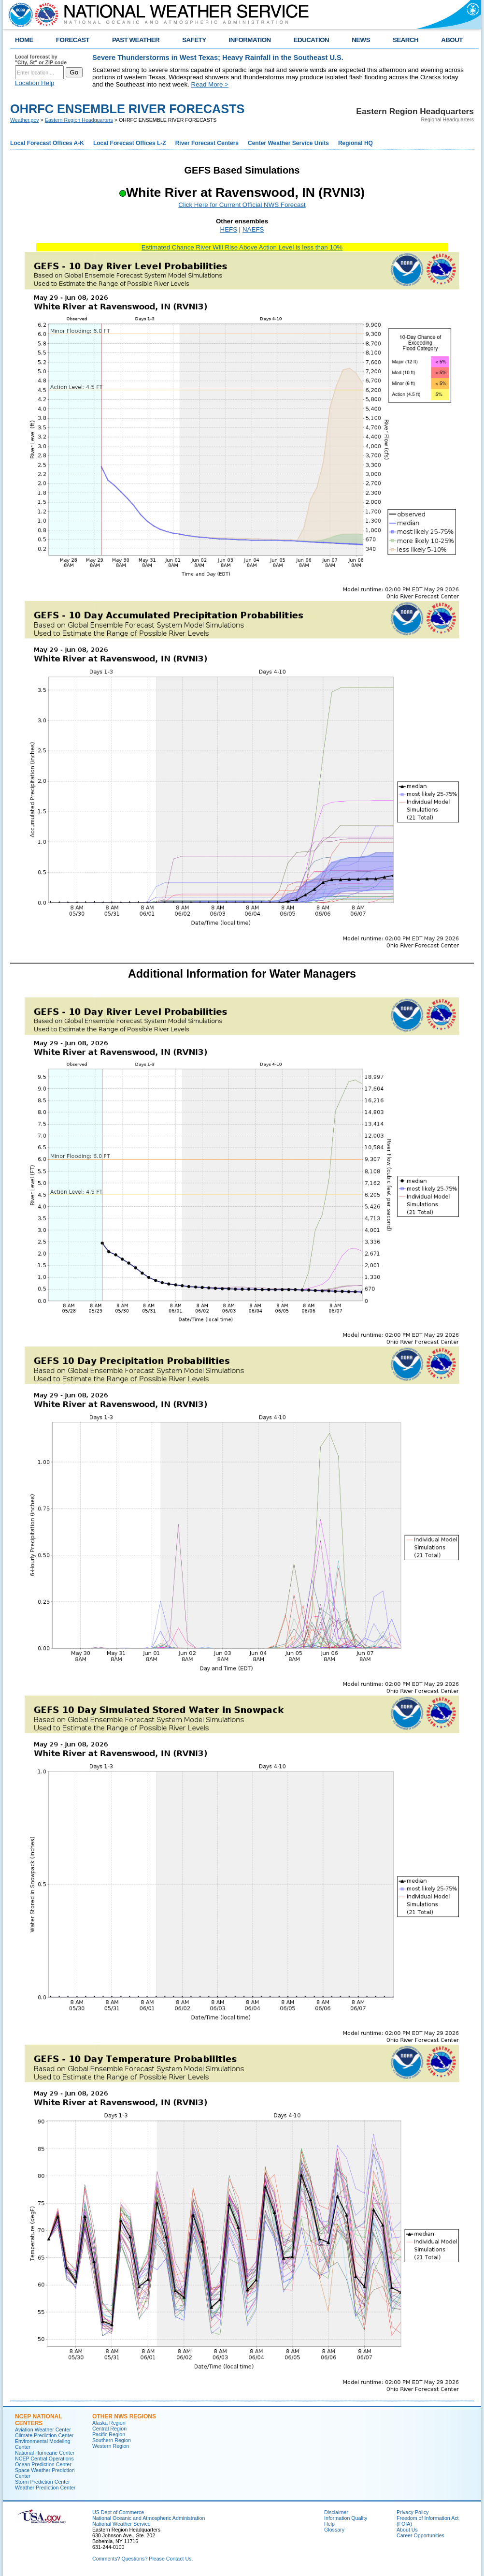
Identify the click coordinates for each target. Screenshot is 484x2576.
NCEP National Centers (38, 2420)
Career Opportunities (420, 2535)
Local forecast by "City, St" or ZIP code (41, 59)
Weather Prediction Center (45, 2487)
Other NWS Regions (124, 2416)
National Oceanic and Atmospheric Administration (148, 2518)
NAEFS (253, 229)
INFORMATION (250, 40)
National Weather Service (121, 2524)
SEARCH (405, 40)
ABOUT (452, 40)
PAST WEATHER (135, 40)
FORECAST (72, 40)
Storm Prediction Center (42, 2482)
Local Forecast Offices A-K (47, 143)
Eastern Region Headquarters (79, 120)
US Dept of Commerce (118, 2512)
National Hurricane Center (44, 2453)
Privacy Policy (412, 2512)
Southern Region (111, 2440)
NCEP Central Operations (44, 2458)
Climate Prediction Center (44, 2435)
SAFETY (194, 40)
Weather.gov (24, 120)
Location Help (35, 83)
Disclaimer (336, 2512)
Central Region (109, 2428)
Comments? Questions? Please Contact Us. (142, 2558)
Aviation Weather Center (43, 2429)
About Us (407, 2529)
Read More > (209, 84)
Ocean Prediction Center (43, 2464)
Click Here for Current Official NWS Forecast (241, 204)
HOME (24, 40)
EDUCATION (311, 40)
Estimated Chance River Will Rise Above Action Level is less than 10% (242, 247)
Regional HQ (355, 143)
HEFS (229, 229)
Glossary (334, 2529)
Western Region (110, 2446)
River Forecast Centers (207, 143)
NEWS (361, 40)
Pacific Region (108, 2434)
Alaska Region (109, 2423)
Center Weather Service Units (288, 143)
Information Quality (345, 2518)
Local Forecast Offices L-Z (129, 143)
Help (329, 2524)
